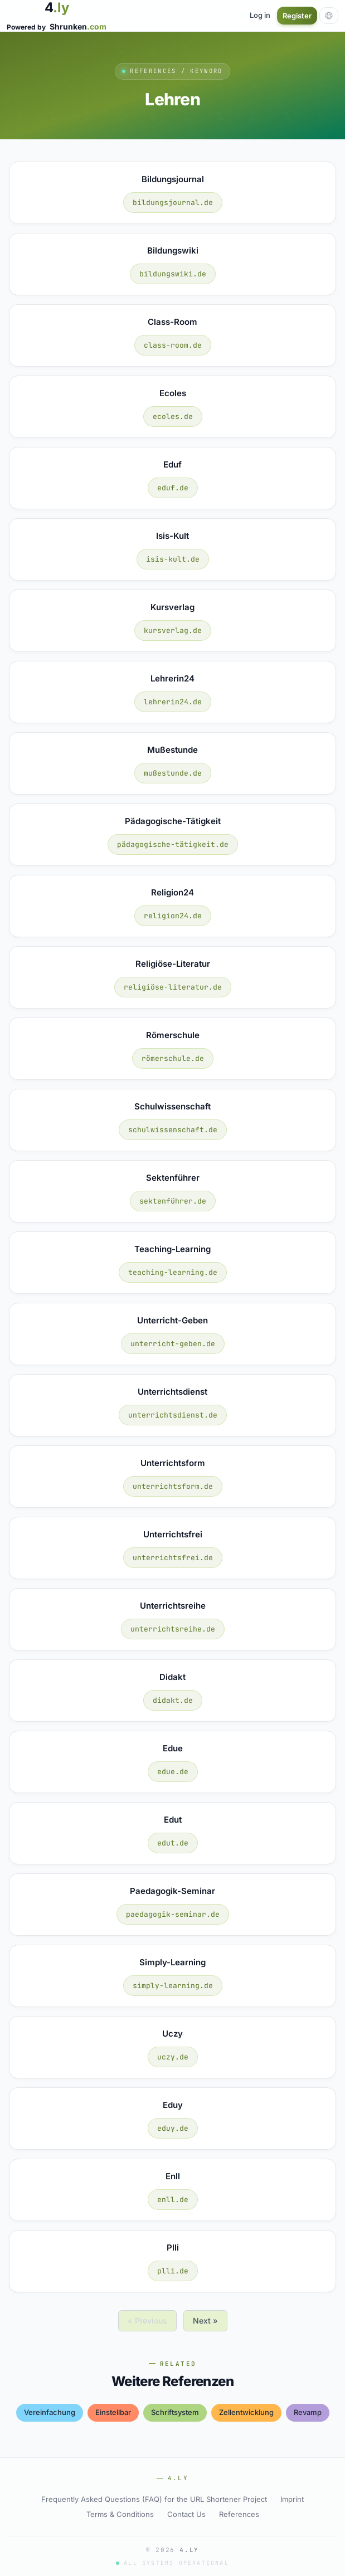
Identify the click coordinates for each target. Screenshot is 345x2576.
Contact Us (186, 2514)
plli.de (172, 2271)
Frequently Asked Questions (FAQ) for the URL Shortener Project (154, 2499)
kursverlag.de (173, 630)
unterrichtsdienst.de (172, 1415)
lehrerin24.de (173, 702)
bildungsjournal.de (173, 202)
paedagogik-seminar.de (173, 1914)
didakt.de (173, 1700)
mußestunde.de (173, 773)
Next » (205, 2320)
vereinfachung (49, 2412)
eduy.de (172, 2128)
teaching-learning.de (172, 1272)
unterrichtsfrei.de (173, 1557)
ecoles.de (173, 416)
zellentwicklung (246, 2412)
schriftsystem (175, 2412)
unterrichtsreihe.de (172, 1629)
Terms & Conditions (120, 2514)
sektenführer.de (172, 1201)
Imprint (292, 2499)
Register (297, 15)
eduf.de (172, 488)
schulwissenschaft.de (172, 1129)
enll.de (172, 2199)
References (239, 2514)
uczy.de (172, 2057)
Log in (260, 15)
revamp (308, 2412)
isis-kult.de (173, 559)
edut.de (172, 1843)
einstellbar (113, 2412)
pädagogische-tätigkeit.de (173, 844)
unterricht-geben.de (172, 1343)
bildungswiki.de (172, 274)
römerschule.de (173, 1058)
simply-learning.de (173, 1985)
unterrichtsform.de (173, 1486)
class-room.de (173, 345)
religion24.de (173, 916)
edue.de (172, 1771)
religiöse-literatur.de (173, 987)
